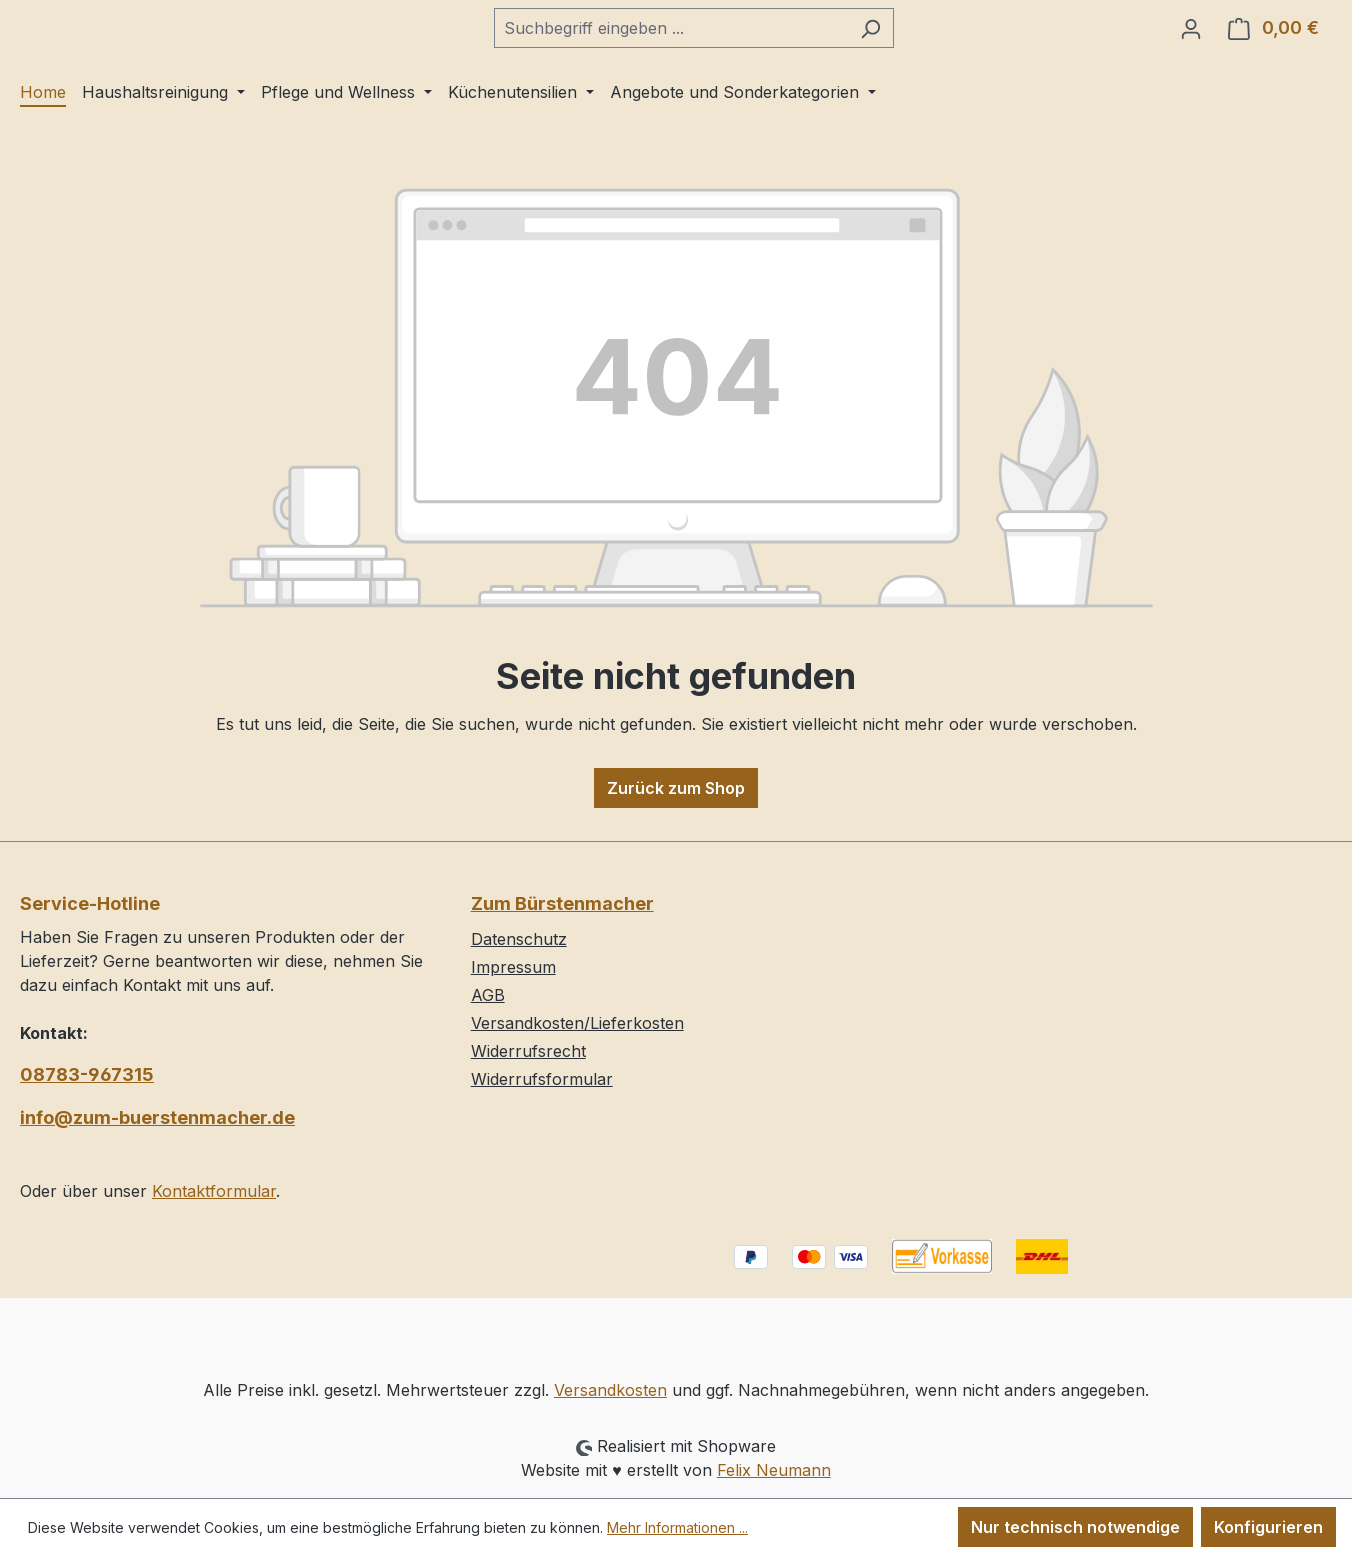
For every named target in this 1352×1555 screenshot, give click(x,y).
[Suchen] (920, 35)
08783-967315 (87, 1074)
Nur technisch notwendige (1075, 1527)
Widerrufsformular (542, 1079)
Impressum (513, 967)
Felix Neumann (774, 1470)
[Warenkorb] (1273, 35)
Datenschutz (519, 939)
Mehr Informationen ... (677, 1527)
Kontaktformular (214, 1191)
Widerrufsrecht (528, 1051)
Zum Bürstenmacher (562, 903)
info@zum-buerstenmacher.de (157, 1117)
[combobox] (721, 35)
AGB (488, 995)
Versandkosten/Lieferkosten (577, 1023)
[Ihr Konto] (1191, 35)
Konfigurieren (1268, 1527)
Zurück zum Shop (676, 801)
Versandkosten (610, 1390)
